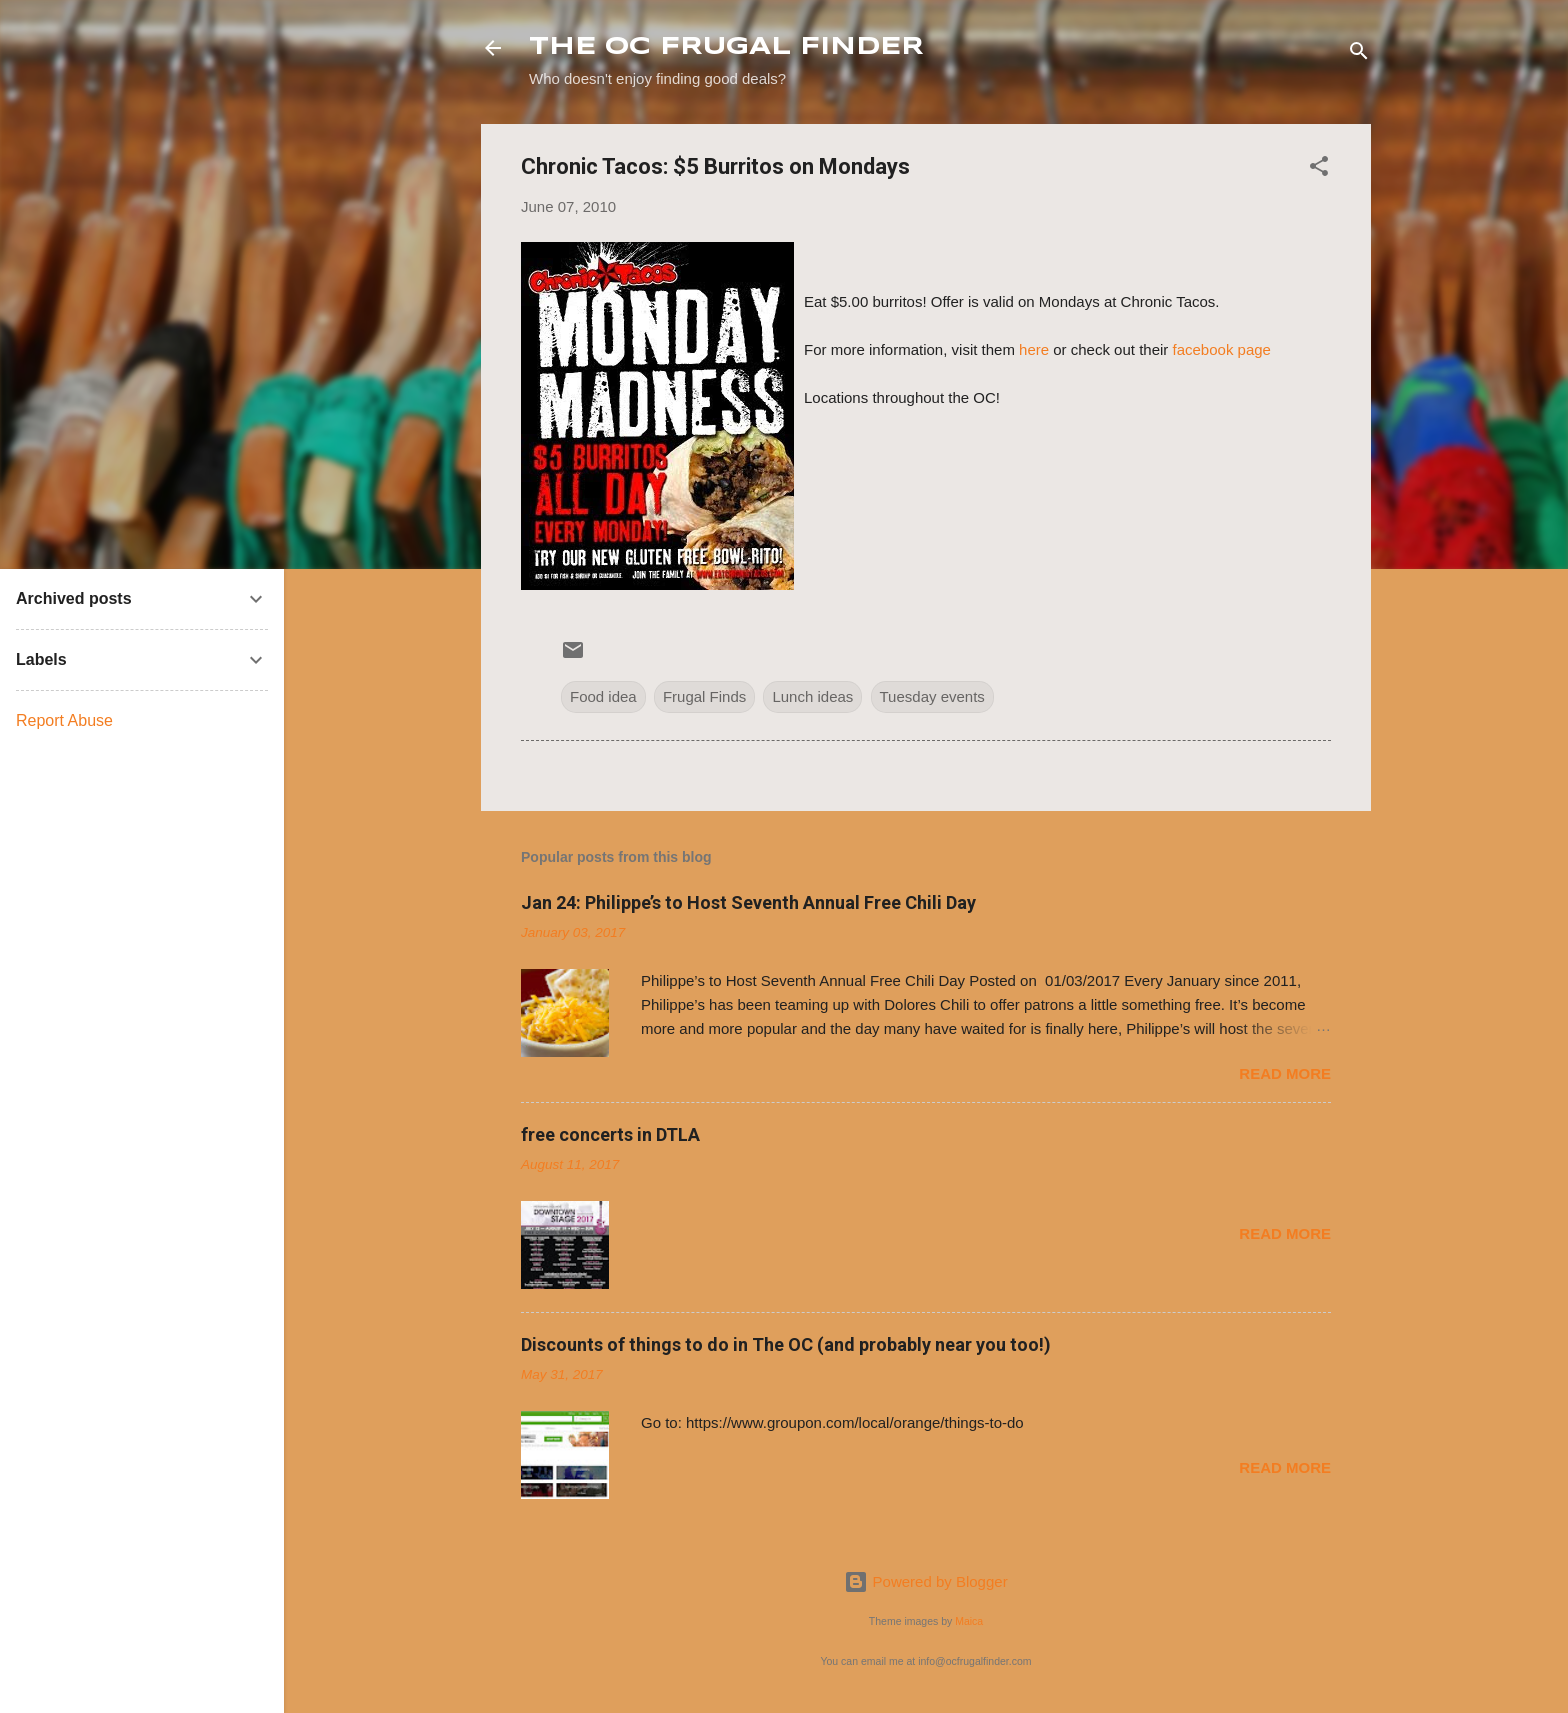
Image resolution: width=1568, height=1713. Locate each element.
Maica (969, 1621)
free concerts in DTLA (610, 1134)
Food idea (603, 696)
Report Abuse (64, 720)
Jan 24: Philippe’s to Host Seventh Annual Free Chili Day (748, 902)
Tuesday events (932, 696)
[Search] (1359, 54)
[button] (1319, 169)
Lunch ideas (812, 696)
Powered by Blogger (925, 1581)
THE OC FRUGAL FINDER (726, 47)
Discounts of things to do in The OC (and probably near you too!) (786, 1344)
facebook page (1222, 349)
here (1034, 349)
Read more (1285, 1073)
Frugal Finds (704, 696)
